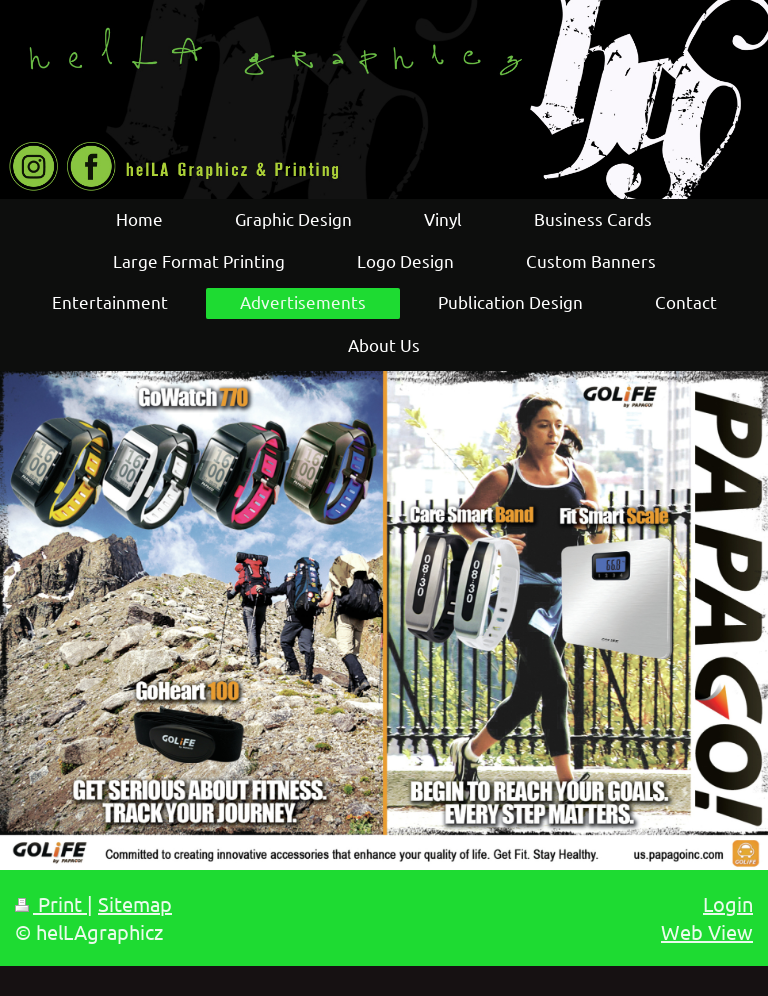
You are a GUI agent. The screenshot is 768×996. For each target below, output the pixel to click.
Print (51, 903)
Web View (707, 931)
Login (728, 903)
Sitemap (135, 903)
